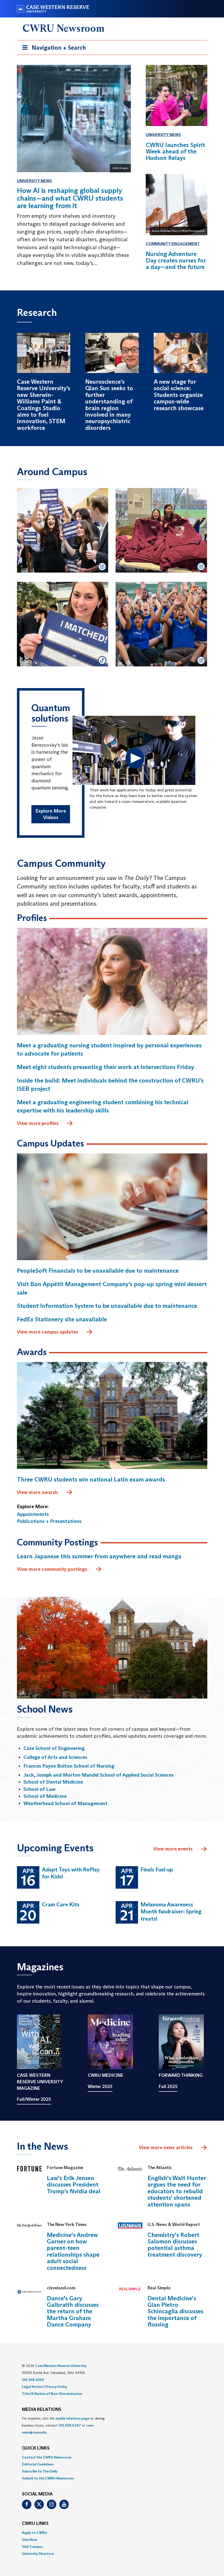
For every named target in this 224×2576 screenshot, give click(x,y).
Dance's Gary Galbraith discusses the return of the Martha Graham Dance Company (73, 2311)
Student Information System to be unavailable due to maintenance (107, 1305)
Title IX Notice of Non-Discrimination (52, 2393)
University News (34, 180)
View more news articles (166, 2147)
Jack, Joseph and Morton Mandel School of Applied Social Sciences (98, 1775)
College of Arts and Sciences (55, 1757)
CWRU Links (35, 2523)
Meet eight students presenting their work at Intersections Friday (105, 1067)
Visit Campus (32, 2546)
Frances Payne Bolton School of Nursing (68, 1766)
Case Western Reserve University (60, 2365)
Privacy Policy (56, 2386)
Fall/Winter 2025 (34, 2099)
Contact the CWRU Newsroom (47, 2457)
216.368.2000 (33, 2379)
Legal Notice (32, 2386)
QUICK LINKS (36, 2448)
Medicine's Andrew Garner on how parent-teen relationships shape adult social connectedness (73, 2251)
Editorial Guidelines (38, 2464)
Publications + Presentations (49, 1521)
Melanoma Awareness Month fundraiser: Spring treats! (171, 1911)
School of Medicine (45, 1796)
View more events (180, 1849)
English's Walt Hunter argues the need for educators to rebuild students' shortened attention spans (177, 2191)
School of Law (39, 1789)
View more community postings (59, 1569)
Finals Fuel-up (157, 1869)
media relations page (72, 2418)
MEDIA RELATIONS (41, 2409)
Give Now (29, 2539)
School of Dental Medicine (53, 1782)
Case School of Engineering (54, 1748)
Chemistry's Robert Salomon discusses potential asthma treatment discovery (175, 2244)
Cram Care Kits (60, 1904)
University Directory (38, 2553)
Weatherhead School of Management (65, 1803)
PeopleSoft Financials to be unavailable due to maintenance (98, 1270)
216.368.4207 (70, 2425)
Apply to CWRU (34, 2532)
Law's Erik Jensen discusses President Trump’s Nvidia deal (73, 2184)
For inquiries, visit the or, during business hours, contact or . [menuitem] (63, 2425)
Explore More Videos (50, 814)
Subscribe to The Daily (40, 2471)
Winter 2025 (100, 2086)
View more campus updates (55, 1332)
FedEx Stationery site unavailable (62, 1319)
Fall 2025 (168, 2086)
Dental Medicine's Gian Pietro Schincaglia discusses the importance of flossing (176, 2311)
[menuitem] (112, 2457)
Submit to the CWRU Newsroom (48, 2478)
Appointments (33, 1514)
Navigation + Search (52, 48)
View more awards (45, 1492)
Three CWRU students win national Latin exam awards (91, 1479)
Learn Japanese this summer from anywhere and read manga (99, 1556)
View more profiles (45, 1123)
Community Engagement (173, 243)
